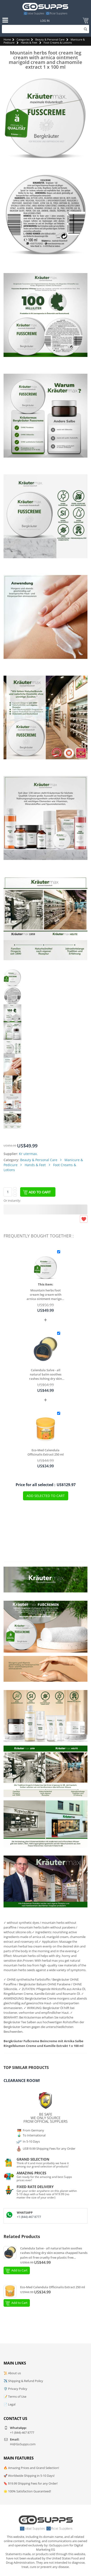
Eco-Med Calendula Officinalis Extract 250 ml (45, 1452)
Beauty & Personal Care (49, 39)
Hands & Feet (29, 42)
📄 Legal (9, 2404)
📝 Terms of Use (15, 2396)
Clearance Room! (22, 2080)
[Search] (45, 29)
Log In (45, 21)
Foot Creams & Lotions (58, 42)
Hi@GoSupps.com (23, 2444)
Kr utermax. (28, 1153)
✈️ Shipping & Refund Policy (23, 2381)
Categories (23, 39)
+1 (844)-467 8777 (29, 2217)
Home (7, 39)
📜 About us (12, 2373)
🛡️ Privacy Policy (15, 2389)
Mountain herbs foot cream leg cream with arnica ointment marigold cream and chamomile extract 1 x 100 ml (45, 1294)
